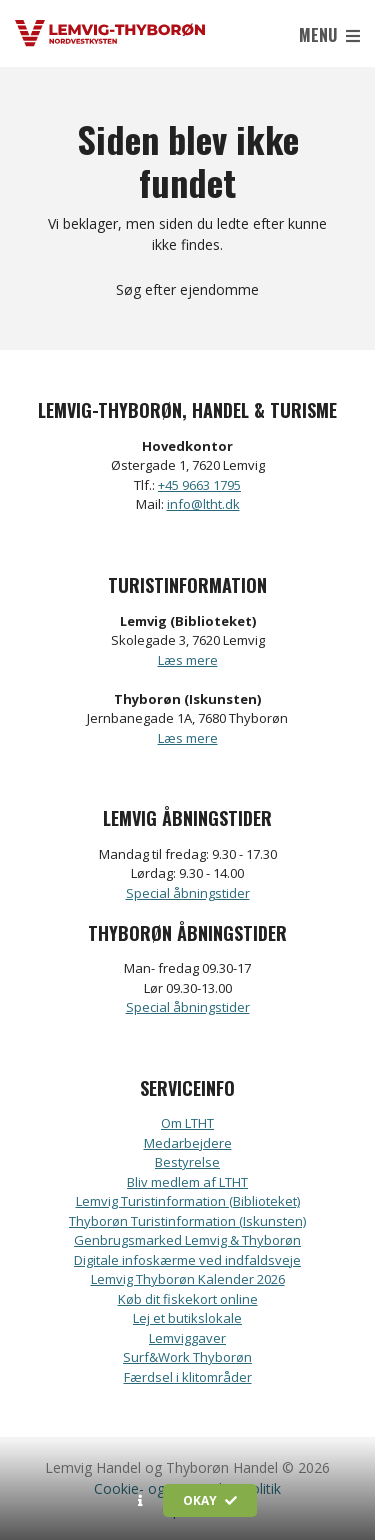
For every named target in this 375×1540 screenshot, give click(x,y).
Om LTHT (187, 1123)
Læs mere (188, 660)
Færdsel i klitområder (188, 1377)
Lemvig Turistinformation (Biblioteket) (188, 1201)
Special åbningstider (188, 893)
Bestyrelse (187, 1162)
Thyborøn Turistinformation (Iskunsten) (187, 1221)
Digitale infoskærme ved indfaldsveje (187, 1260)
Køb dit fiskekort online (188, 1299)
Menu (329, 35)
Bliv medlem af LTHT (187, 1182)
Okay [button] (210, 1500)
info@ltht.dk (203, 504)
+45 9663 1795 (199, 485)
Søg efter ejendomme (187, 289)
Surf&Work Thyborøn (187, 1357)
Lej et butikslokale (187, 1318)
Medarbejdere (188, 1143)
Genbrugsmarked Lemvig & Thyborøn (187, 1240)
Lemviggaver (187, 1338)
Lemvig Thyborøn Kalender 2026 (188, 1279)
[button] (140, 1501)
